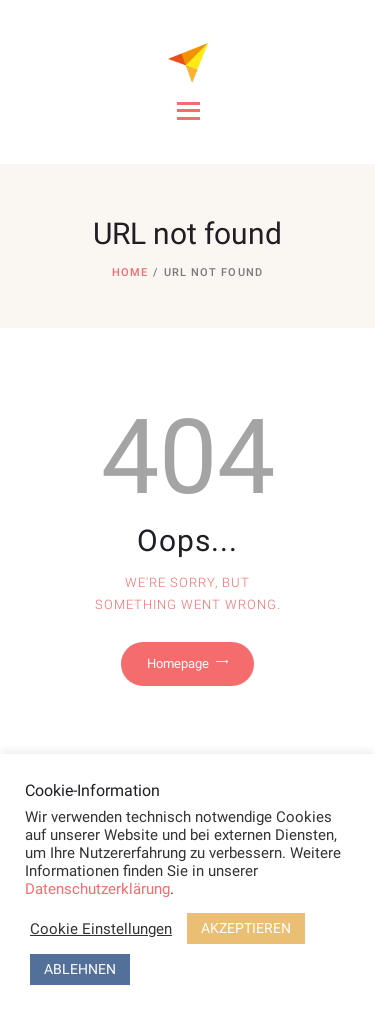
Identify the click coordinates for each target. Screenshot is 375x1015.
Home (130, 272)
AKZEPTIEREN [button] (246, 928)
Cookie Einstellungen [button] (101, 929)
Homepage (178, 663)
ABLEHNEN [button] (80, 969)
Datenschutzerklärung (97, 889)
